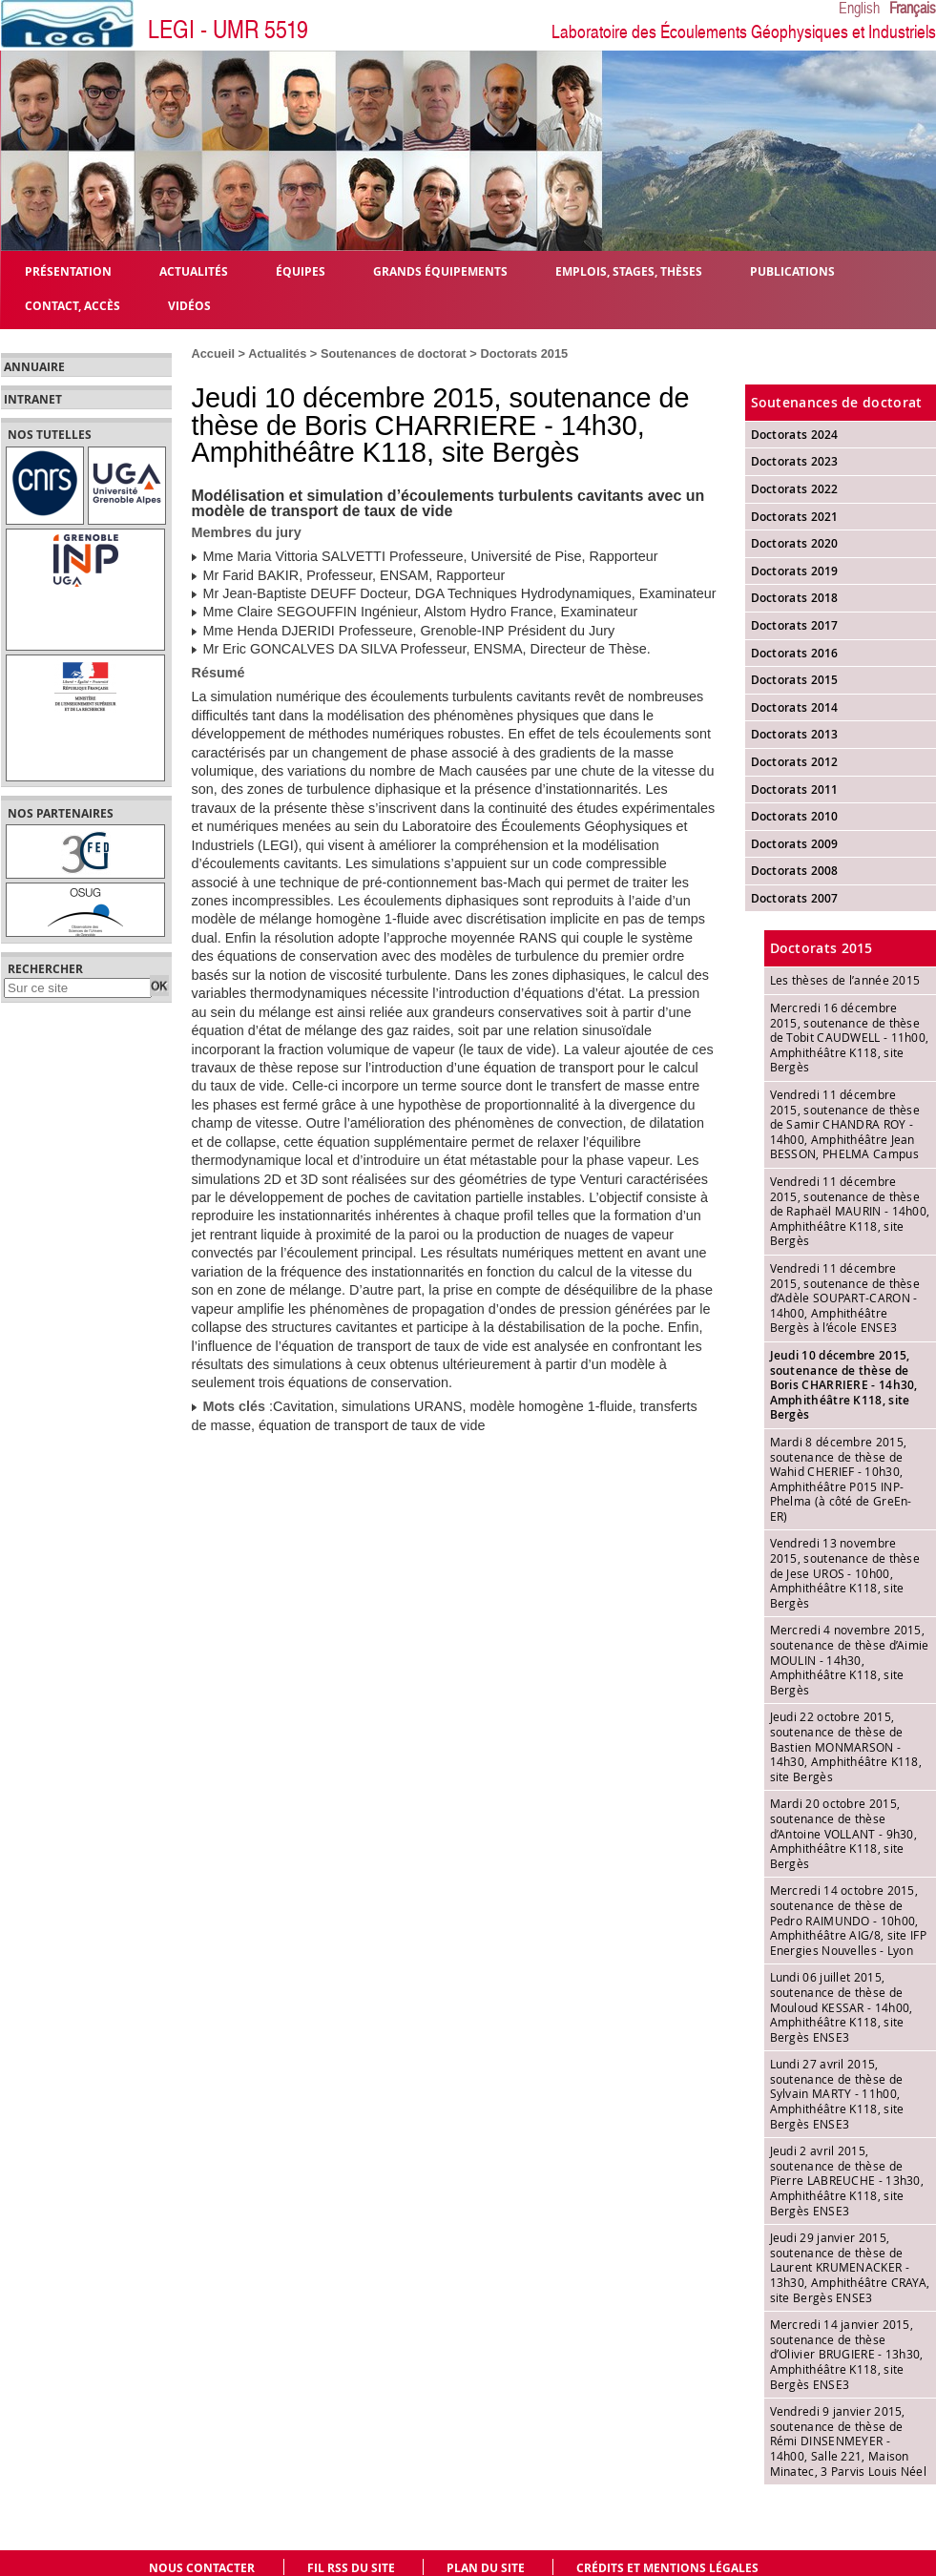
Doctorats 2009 (795, 844)
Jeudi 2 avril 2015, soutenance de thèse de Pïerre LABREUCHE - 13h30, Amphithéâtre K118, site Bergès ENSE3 (847, 2180)
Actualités (277, 353)
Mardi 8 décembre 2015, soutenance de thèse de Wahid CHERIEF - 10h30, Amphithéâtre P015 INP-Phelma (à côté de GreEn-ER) (841, 1479)
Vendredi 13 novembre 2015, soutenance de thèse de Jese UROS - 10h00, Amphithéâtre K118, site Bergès (845, 1572)
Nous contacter (202, 2568)
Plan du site (486, 2568)
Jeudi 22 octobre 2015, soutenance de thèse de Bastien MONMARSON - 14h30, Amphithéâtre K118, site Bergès (846, 1746)
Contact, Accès (72, 305)
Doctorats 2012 (795, 762)
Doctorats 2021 (795, 517)
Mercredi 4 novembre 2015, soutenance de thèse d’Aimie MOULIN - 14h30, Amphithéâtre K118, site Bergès (849, 1659)
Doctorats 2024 (795, 434)
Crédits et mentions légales (667, 2568)
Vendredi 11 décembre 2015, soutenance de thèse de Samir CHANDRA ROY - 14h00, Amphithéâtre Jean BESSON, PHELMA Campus (845, 1124)
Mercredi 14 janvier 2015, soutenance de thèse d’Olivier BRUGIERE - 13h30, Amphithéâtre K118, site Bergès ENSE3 (847, 2353)
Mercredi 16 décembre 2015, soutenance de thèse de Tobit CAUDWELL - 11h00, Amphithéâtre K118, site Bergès (849, 1037)
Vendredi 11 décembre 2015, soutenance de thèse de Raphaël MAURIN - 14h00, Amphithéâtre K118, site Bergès (850, 1211)
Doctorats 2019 (795, 571)
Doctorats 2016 (795, 653)
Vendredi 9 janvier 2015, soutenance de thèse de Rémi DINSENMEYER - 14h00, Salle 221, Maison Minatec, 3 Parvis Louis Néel (848, 2440)
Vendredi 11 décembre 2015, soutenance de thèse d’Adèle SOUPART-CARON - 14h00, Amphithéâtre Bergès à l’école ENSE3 (845, 1297)
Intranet (33, 399)
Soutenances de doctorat (394, 353)
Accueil (214, 353)
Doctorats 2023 (795, 461)
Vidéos (189, 305)
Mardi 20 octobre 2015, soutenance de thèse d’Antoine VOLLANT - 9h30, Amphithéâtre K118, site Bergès (844, 1833)
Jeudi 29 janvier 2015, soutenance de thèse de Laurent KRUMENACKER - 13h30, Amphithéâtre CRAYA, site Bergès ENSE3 (850, 2267)
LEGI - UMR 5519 (228, 30)
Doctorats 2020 (795, 543)
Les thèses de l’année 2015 (845, 979)
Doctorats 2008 (795, 870)
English (859, 8)
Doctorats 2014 (795, 707)
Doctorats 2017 (795, 625)
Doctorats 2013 (795, 734)
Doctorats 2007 (795, 898)
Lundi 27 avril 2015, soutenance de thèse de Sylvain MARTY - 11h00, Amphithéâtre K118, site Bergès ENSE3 (837, 2093)
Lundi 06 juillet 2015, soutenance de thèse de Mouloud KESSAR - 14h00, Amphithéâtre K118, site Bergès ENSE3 (841, 2006)
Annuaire (34, 367)
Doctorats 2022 (795, 489)
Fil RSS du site (351, 2568)
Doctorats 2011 (795, 789)
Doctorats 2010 (795, 816)
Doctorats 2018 (795, 598)
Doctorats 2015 (524, 353)
